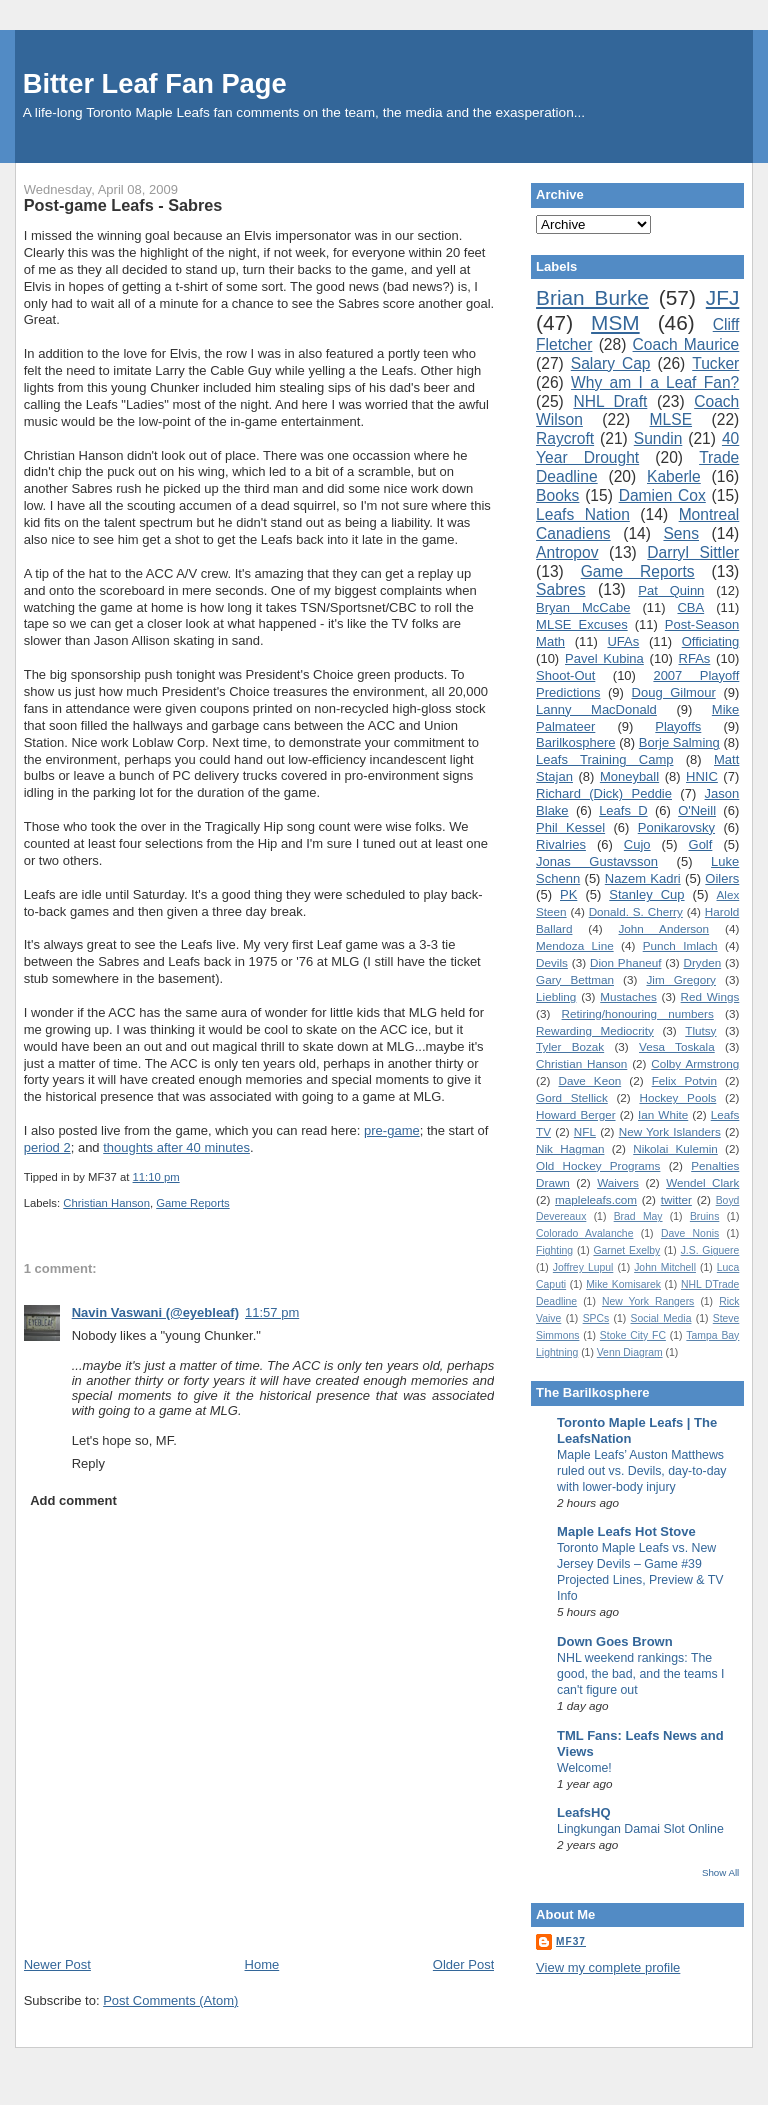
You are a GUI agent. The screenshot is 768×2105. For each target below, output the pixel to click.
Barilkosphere (576, 742)
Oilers (722, 878)
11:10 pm (156, 1177)
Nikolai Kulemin (675, 1148)
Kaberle (674, 476)
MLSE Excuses (582, 624)
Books (557, 495)
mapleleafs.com (596, 1199)
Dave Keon (589, 1080)
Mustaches (628, 996)
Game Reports (192, 1203)
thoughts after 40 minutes (176, 1147)
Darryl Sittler (693, 552)
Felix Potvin (684, 1080)
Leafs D (623, 810)
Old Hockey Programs (598, 1165)
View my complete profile (608, 1967)
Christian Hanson (106, 1203)
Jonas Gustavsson (597, 861)
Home (262, 1964)
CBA (690, 607)
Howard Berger (575, 1114)
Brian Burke (592, 297)
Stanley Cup (646, 894)
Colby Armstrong (695, 1063)
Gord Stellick (572, 1097)
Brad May (638, 1216)
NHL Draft (610, 401)
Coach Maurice (686, 344)
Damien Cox (662, 495)
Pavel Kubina (604, 658)
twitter (676, 1199)
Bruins (704, 1216)
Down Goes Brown (615, 1641)
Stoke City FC (633, 1335)
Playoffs (678, 726)
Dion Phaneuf (625, 962)
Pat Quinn (671, 590)
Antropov (567, 552)
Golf (701, 844)
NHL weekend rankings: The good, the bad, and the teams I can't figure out (640, 1674)
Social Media (661, 1318)
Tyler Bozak (570, 1046)
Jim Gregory (680, 979)
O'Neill (697, 810)
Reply (88, 1463)
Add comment (73, 1500)
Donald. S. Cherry (636, 911)
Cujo (637, 844)
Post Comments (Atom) (170, 2000)
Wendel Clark (702, 1182)
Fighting (554, 1250)
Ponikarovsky (676, 827)
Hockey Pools (677, 1097)
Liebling (556, 996)
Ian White (663, 1114)
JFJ (723, 297)
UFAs (623, 641)
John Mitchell (665, 1267)
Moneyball (629, 776)
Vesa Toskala (677, 1046)
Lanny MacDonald (596, 709)
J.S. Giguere (710, 1250)
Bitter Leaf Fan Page (155, 83)
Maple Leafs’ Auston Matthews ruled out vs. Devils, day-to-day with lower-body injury (641, 1471)
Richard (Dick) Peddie (604, 793)
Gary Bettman (575, 979)
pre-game (392, 1130)
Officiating (711, 641)
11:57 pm (272, 1312)
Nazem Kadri (643, 878)
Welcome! (584, 1768)
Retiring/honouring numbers (638, 1013)
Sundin (658, 438)
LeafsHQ (583, 1812)
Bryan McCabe (583, 607)
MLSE (671, 419)
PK (568, 894)
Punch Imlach (680, 945)
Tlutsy (700, 1030)
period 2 (47, 1147)
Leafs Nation (583, 514)
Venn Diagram (630, 1352)
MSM (615, 322)
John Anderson (664, 928)
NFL (585, 1131)
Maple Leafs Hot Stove (626, 1531)
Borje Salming (679, 742)
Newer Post (57, 1964)
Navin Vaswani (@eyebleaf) (155, 1312)
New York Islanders (670, 1131)
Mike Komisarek (623, 1284)
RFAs (695, 658)
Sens (681, 533)
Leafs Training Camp (604, 759)
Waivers (618, 1182)
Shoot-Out (565, 675)
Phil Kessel (570, 827)
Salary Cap (611, 363)
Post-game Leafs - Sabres (123, 205)
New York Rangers (648, 1301)
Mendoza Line (575, 945)
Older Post (463, 1964)
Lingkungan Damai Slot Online (640, 1829)
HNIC (702, 776)
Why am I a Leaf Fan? (655, 382)
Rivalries (561, 844)
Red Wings (710, 996)
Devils (552, 962)
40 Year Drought (637, 448)
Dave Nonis (690, 1233)
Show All (720, 1872)
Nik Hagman (570, 1148)
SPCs (596, 1318)
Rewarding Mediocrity (595, 1030)
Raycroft (565, 438)
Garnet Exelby (626, 1250)
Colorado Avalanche (584, 1233)
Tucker (715, 363)
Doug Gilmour (674, 692)
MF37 (571, 1941)
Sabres (560, 589)
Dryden (702, 962)
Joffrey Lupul (583, 1267)
